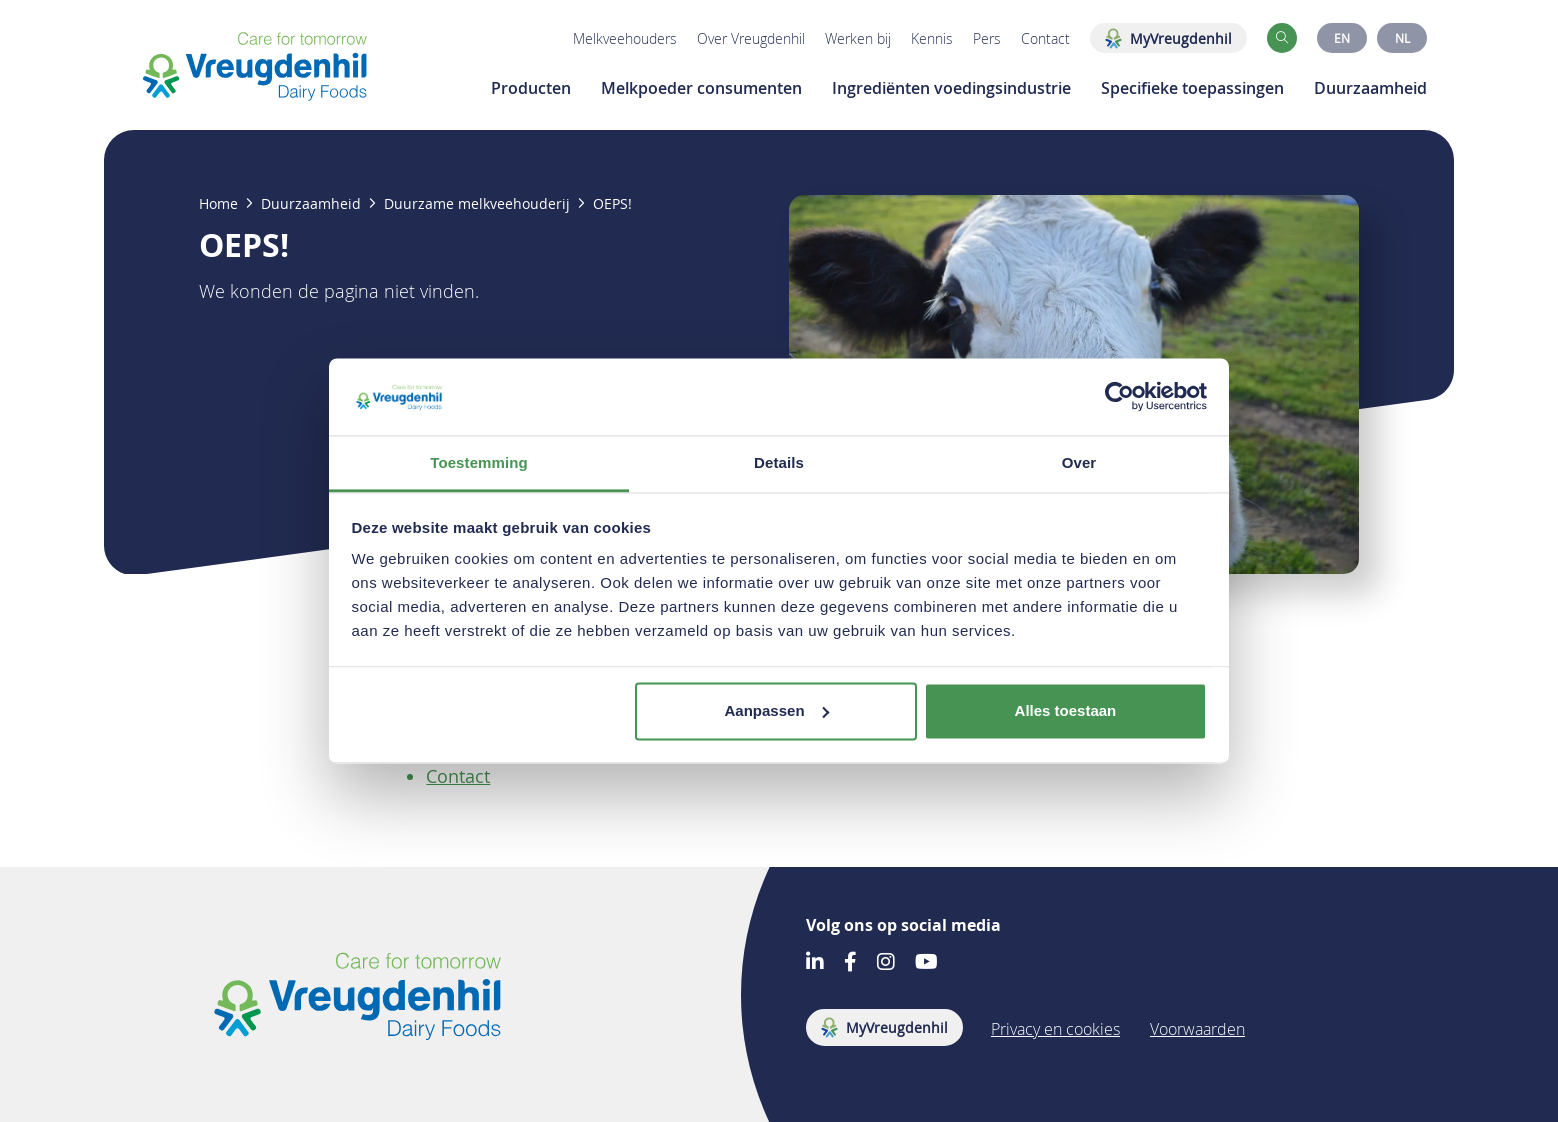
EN (1342, 38)
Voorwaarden (1197, 1029)
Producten (531, 88)
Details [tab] (779, 462)
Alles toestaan (1066, 710)
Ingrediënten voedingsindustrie (951, 88)
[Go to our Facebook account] (850, 963)
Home (218, 204)
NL (1402, 38)
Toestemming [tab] (479, 462)
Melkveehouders (625, 38)
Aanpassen (777, 710)
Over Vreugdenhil (751, 38)
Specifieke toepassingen (1192, 88)
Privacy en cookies (1055, 1029)
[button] (1282, 38)
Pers (987, 38)
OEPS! (612, 204)
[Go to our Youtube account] (926, 963)
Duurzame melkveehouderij (477, 204)
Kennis (932, 38)
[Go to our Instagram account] (886, 963)
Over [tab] (1079, 462)
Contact (1045, 38)
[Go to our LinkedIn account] (815, 963)
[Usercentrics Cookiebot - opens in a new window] (1119, 397)
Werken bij (858, 38)
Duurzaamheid (1370, 88)
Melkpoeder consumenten (701, 88)
